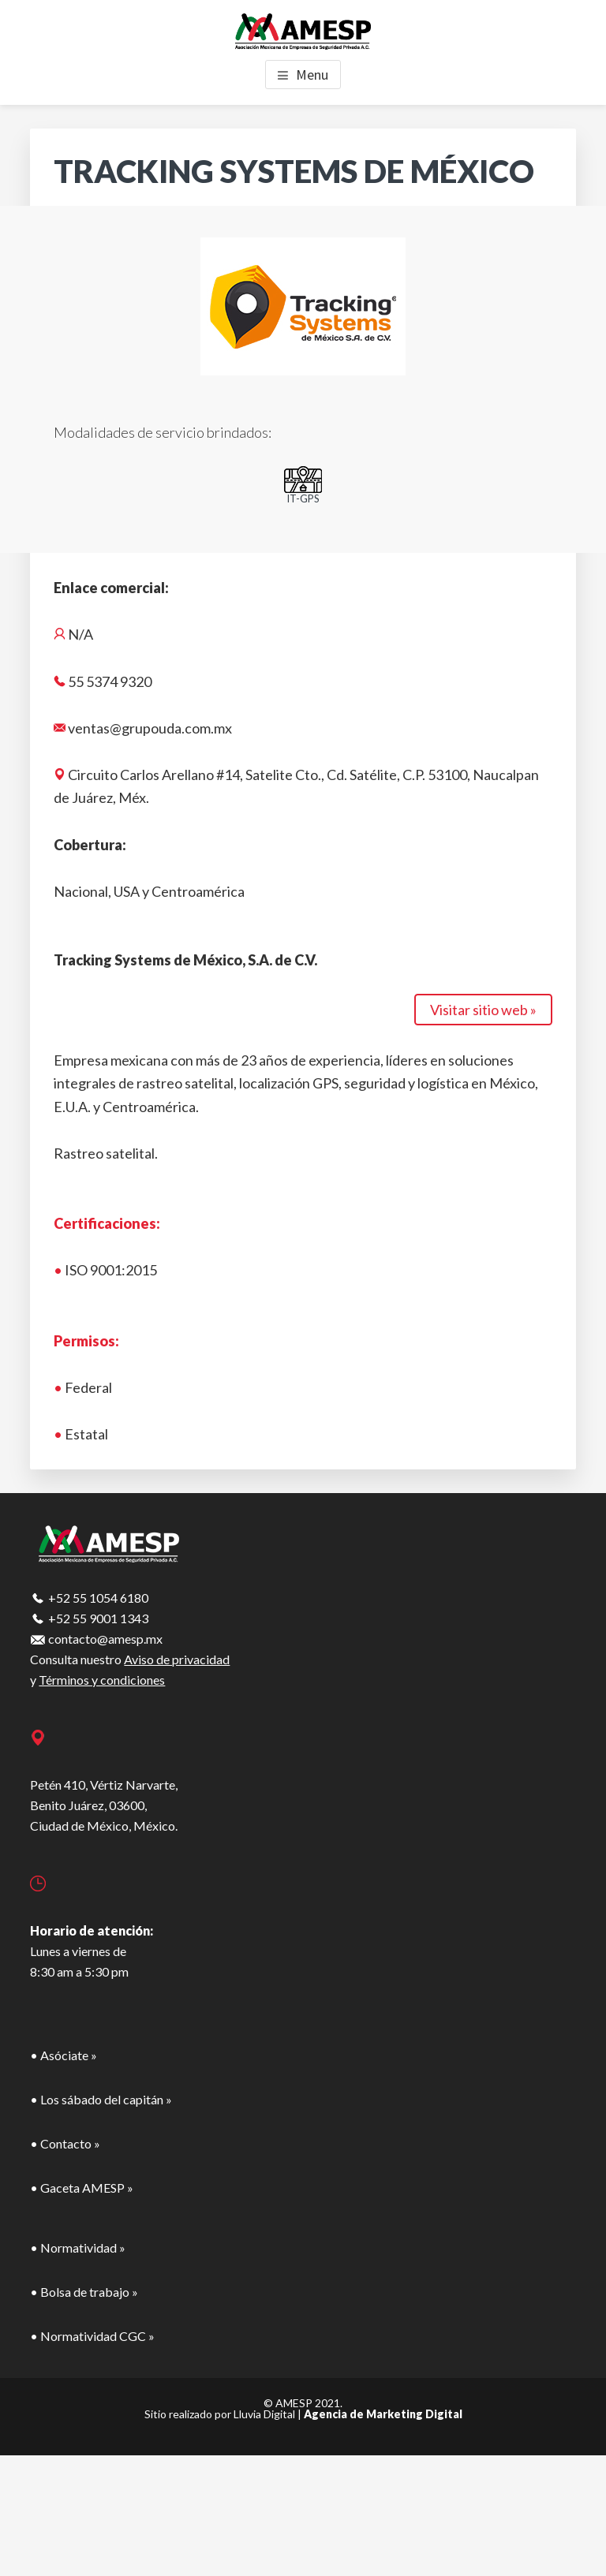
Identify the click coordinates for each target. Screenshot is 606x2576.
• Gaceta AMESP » (81, 2187)
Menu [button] (312, 74)
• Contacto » (65, 2143)
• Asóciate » (63, 2055)
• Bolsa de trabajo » (84, 2291)
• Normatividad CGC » (92, 2335)
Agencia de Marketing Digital (383, 2414)
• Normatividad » (77, 2247)
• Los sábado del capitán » (101, 2099)
